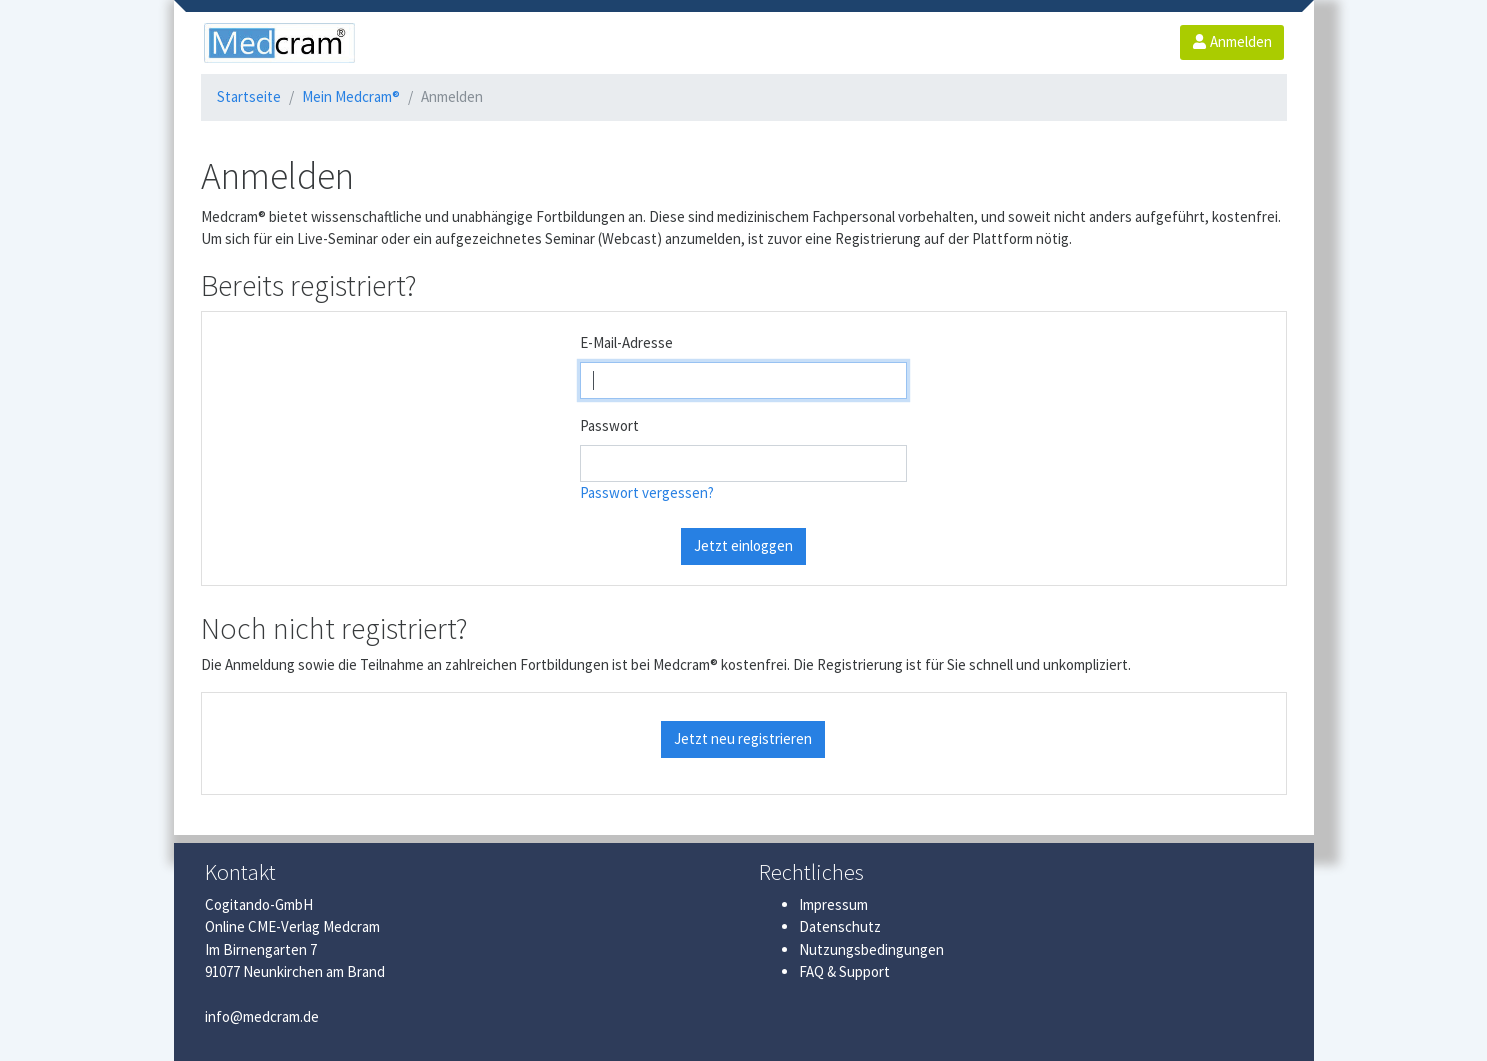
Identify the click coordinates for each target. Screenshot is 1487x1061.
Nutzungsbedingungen (871, 949)
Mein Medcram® (351, 96)
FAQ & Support (844, 971)
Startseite (249, 96)
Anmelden (1232, 41)
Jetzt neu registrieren (743, 738)
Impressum (833, 904)
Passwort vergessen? (647, 492)
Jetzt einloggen (743, 545)
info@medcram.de (262, 1016)
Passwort (609, 425)
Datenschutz (840, 926)
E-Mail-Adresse (626, 342)
